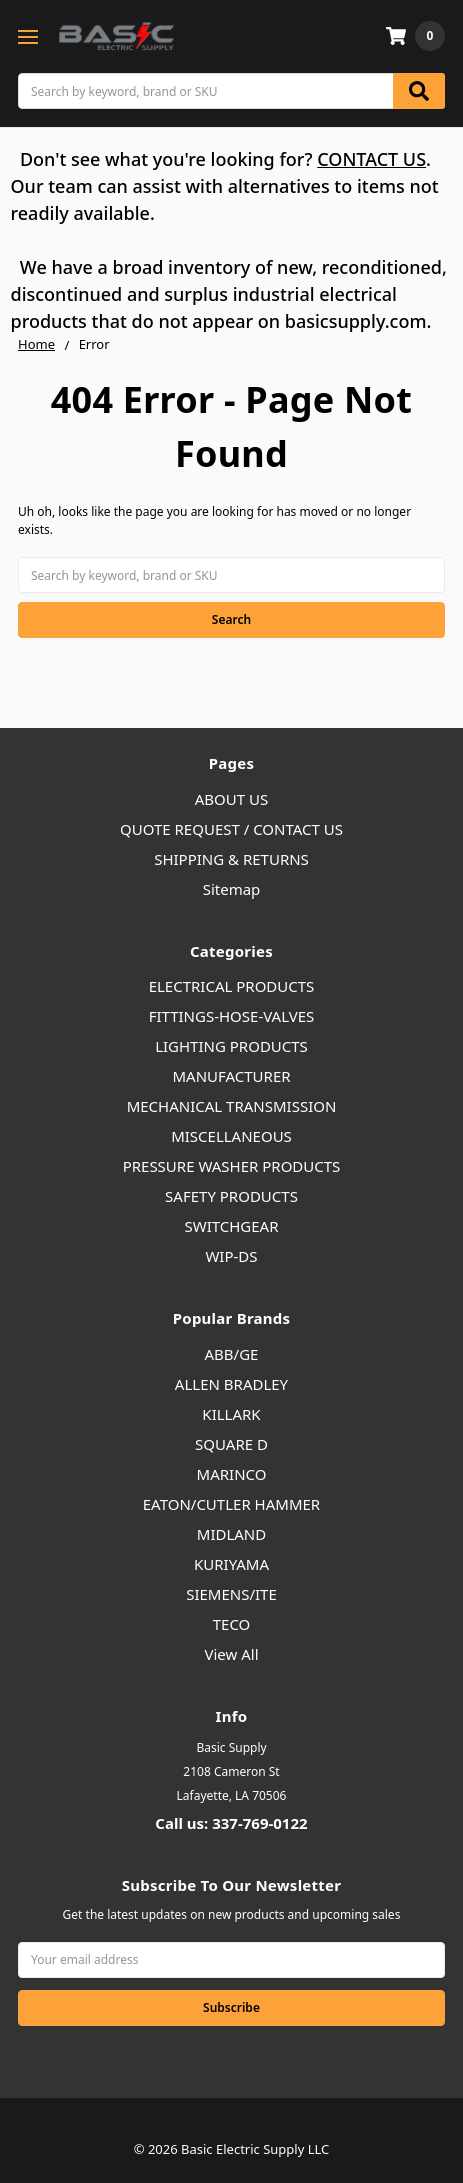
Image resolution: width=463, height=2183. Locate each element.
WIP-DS (231, 1256)
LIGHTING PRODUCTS (231, 1046)
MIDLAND (231, 1534)
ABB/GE (232, 1354)
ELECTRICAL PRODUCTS (232, 986)
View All (231, 1654)
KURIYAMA (231, 1564)
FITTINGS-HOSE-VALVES (232, 1016)
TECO (232, 1624)
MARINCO (232, 1474)
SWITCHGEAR (231, 1226)
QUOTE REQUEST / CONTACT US (231, 829)
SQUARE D (231, 1444)
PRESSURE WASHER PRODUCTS (232, 1166)
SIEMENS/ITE (231, 1594)
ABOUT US (231, 799)
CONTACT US (371, 159)
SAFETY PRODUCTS (231, 1196)
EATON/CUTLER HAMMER (231, 1504)
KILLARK (231, 1414)
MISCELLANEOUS (231, 1136)
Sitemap (232, 889)
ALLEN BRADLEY (231, 1384)
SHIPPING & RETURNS (231, 859)
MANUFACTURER (231, 1076)
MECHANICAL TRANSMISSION (232, 1106)
